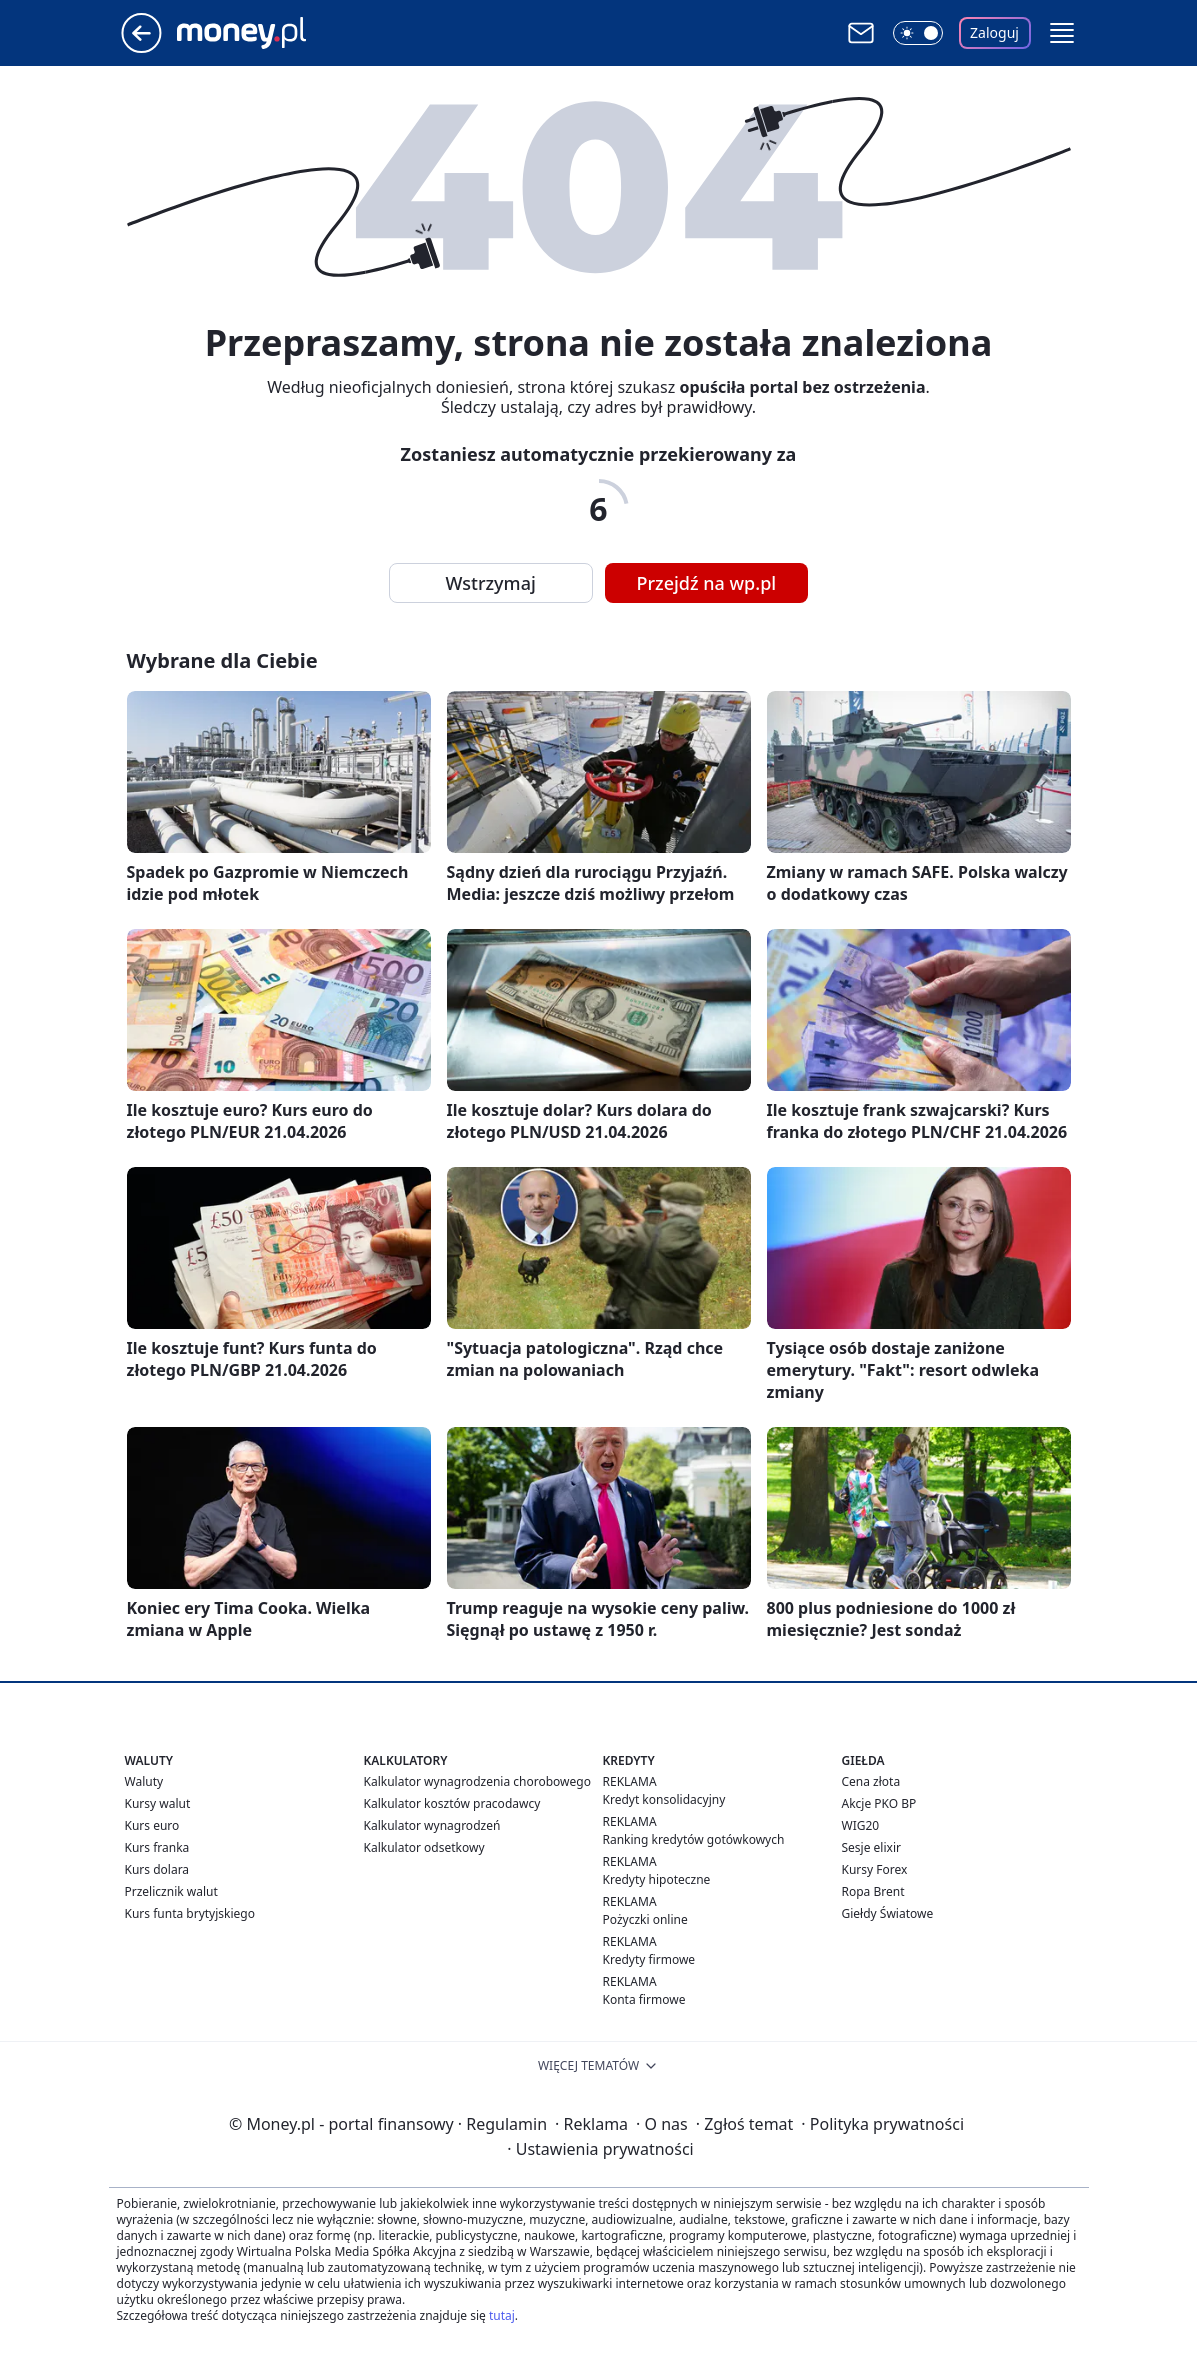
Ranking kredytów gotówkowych (694, 1839)
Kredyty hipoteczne (657, 1879)
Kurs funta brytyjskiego (190, 1913)
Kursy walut (158, 1803)
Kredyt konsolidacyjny (664, 1799)
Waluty (144, 1781)
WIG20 (861, 1825)
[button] (1062, 33)
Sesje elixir (871, 1847)
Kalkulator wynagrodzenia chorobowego (477, 1781)
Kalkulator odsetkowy (424, 1847)
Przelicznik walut (171, 1891)
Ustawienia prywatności (600, 2149)
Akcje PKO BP (879, 1803)
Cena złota (871, 1781)
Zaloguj (994, 32)
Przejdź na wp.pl (707, 583)
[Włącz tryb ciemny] (918, 33)
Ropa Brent (873, 1891)
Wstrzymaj (491, 583)
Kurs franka (157, 1847)
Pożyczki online (645, 1919)
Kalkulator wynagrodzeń (432, 1825)
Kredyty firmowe (649, 1959)
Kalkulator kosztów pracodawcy (452, 1803)
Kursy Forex (875, 1869)
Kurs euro (152, 1825)
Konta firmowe (644, 1999)
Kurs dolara (157, 1869)
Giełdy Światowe (888, 1913)
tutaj (502, 2315)
